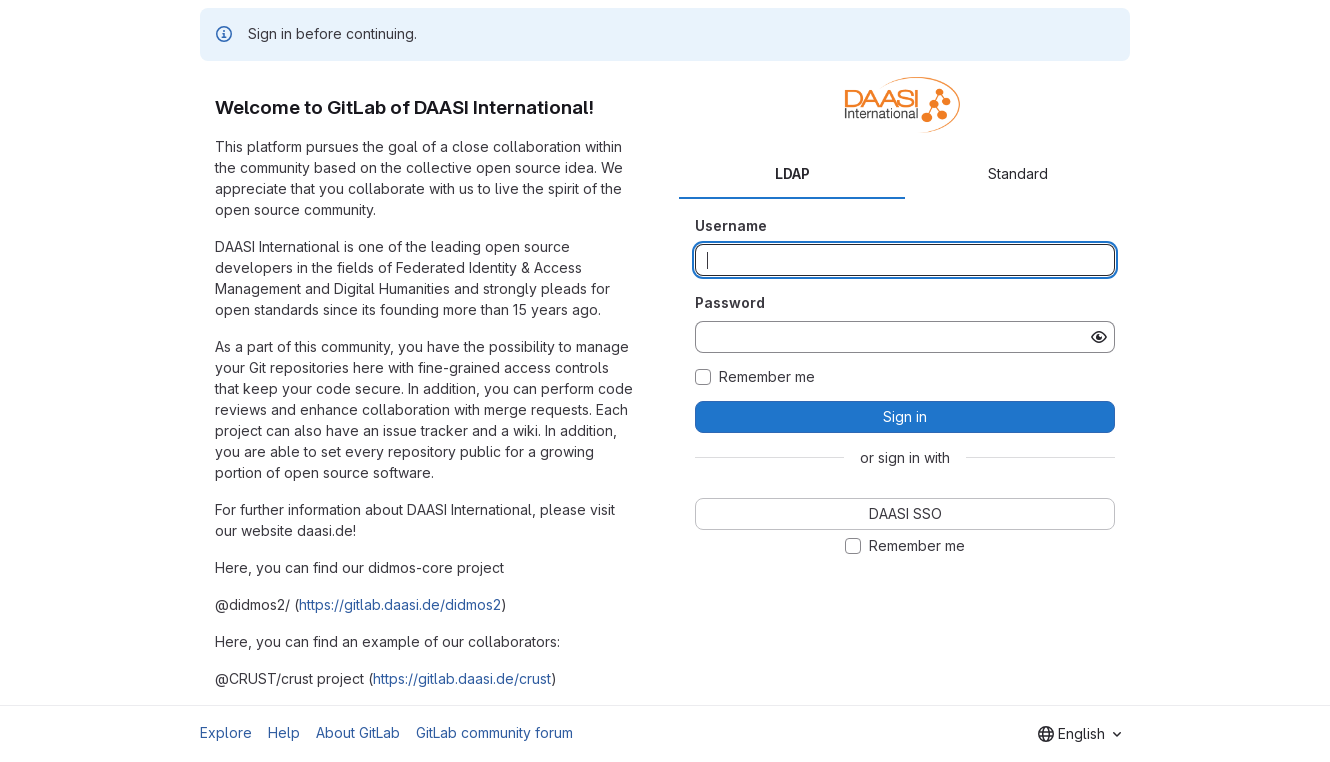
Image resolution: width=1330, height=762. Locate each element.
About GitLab (358, 732)
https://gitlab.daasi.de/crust (462, 678)
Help (284, 732)
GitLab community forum (494, 732)
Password (730, 302)
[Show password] (1099, 337)
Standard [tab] (1018, 173)
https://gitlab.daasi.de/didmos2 (400, 604)
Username (731, 225)
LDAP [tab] (792, 173)
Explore (226, 732)
